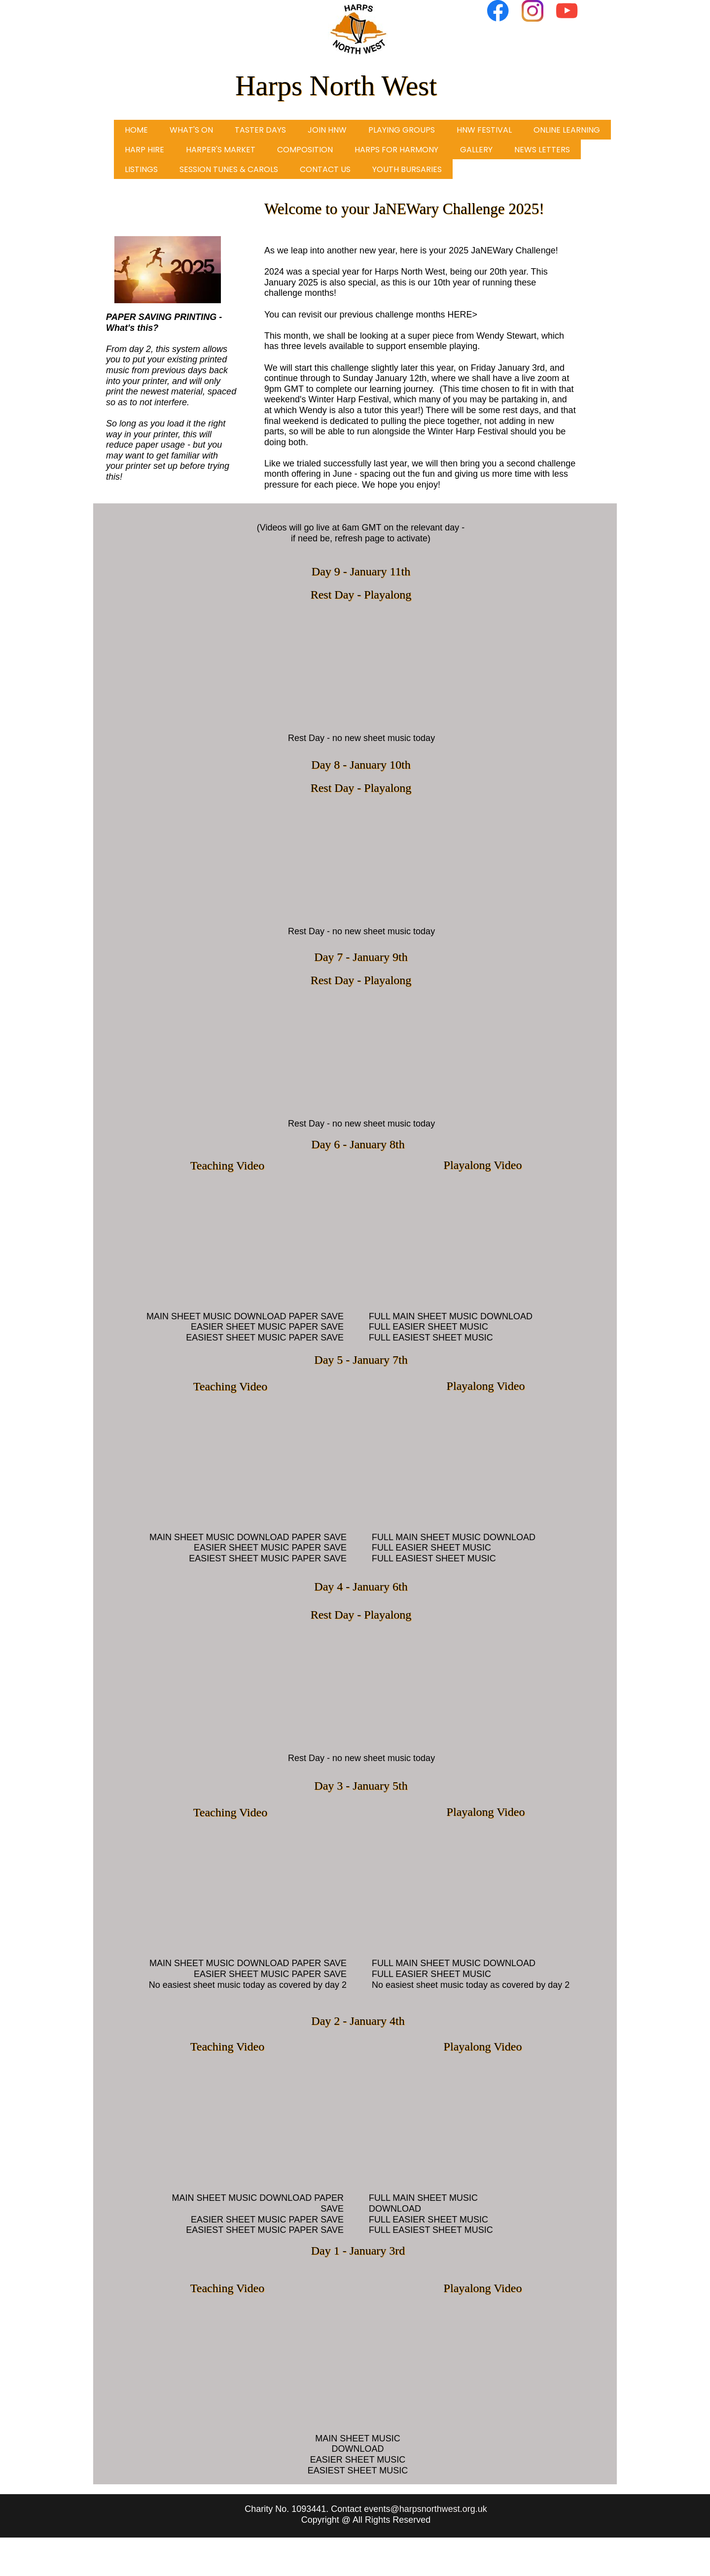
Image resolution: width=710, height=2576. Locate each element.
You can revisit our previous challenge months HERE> (370, 314)
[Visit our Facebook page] (498, 11)
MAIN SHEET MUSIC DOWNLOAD (357, 2444)
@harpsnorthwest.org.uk (438, 2509)
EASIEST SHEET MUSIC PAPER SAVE (265, 1337)
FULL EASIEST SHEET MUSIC (431, 1337)
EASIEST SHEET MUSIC (358, 2470)
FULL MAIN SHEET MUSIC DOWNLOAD (450, 1316)
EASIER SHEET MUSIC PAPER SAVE (267, 1327)
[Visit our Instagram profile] (532, 11)
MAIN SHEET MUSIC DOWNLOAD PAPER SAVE (245, 1316)
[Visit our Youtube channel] (567, 11)
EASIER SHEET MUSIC (358, 2460)
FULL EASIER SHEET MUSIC (428, 1327)
